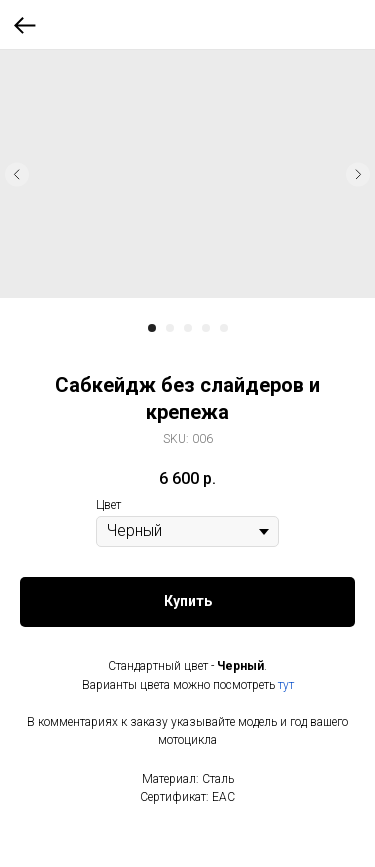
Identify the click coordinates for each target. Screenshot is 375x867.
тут (286, 685)
